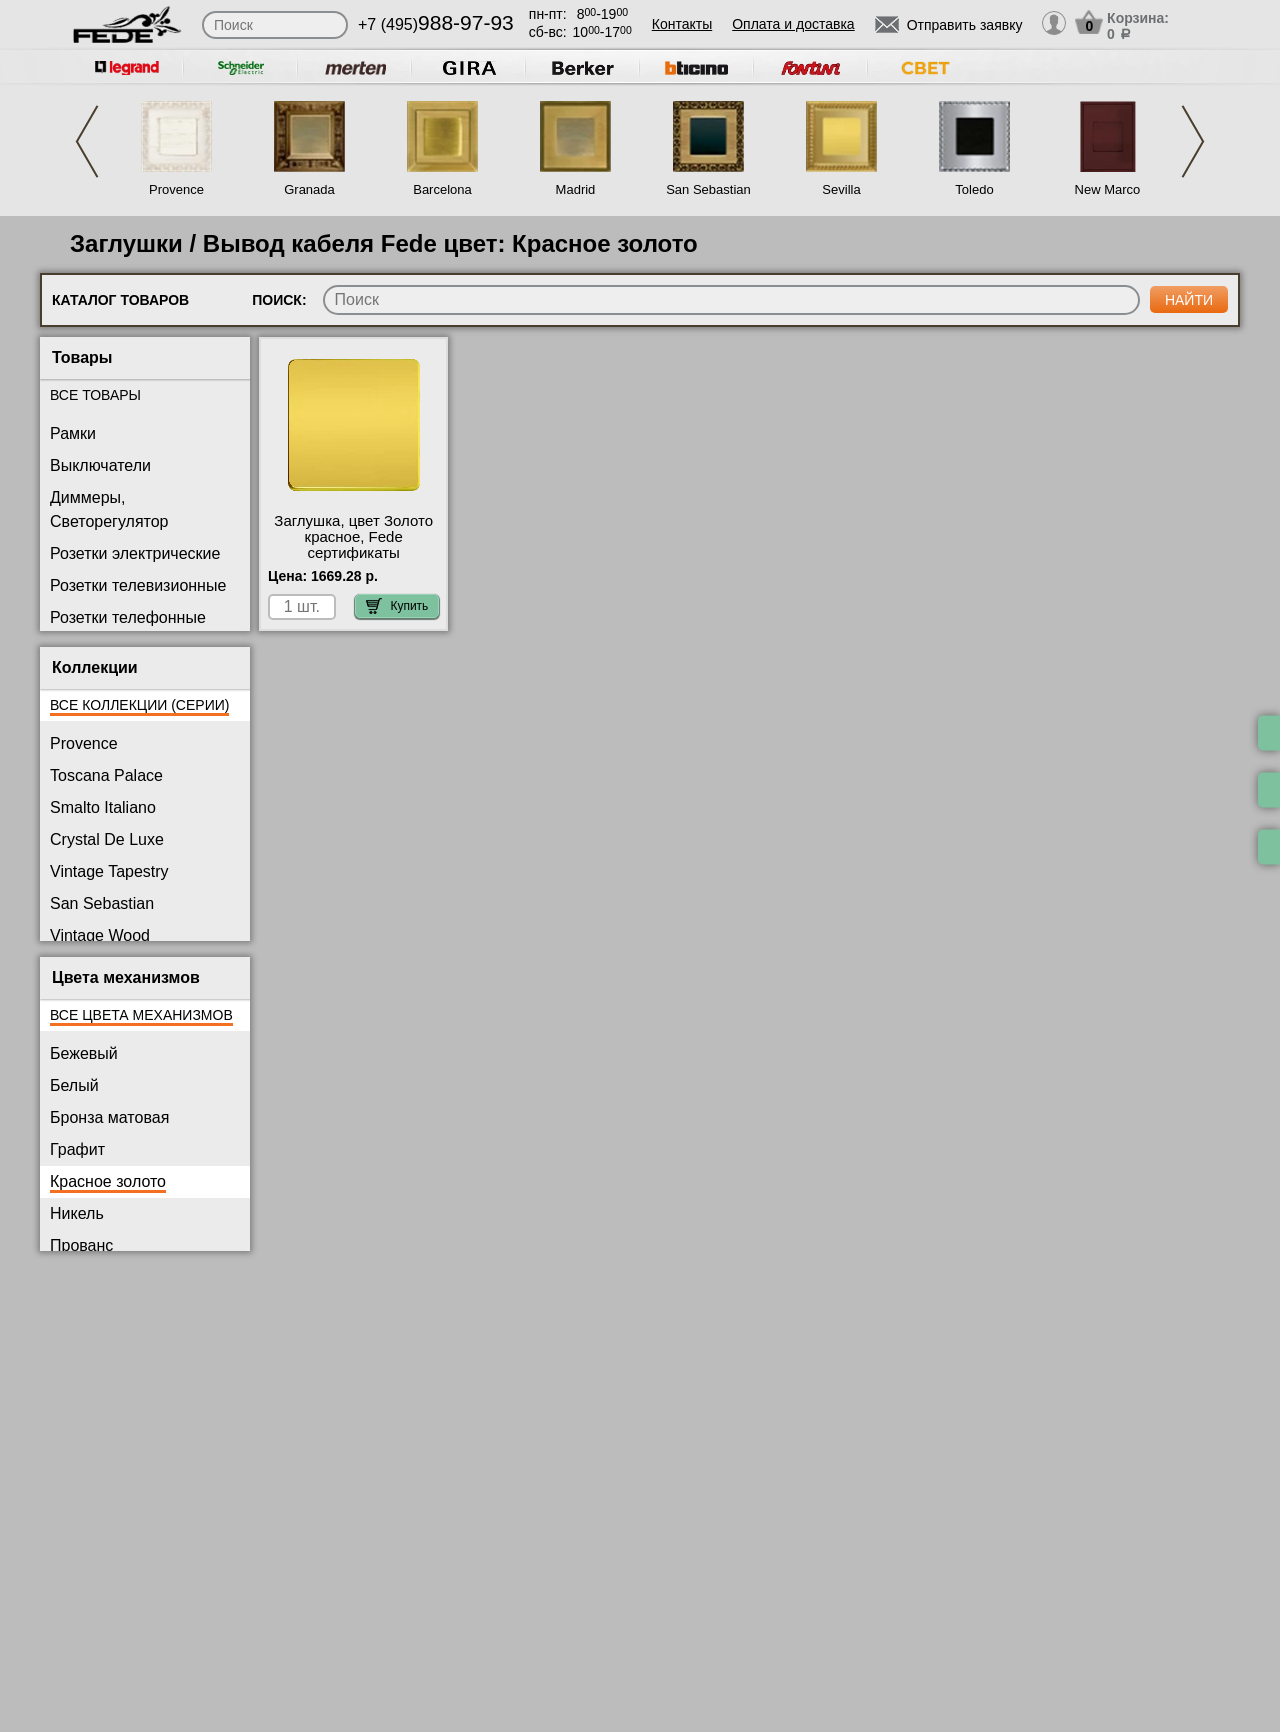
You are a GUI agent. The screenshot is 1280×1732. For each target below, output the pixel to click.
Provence (176, 189)
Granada (309, 189)
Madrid (576, 189)
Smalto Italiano (103, 807)
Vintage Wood (100, 935)
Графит (77, 1149)
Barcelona (442, 189)
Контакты (682, 24)
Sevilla (841, 189)
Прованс (81, 1245)
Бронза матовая (109, 1117)
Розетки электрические (135, 553)
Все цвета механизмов (141, 1015)
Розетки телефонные (128, 617)
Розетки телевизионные (138, 585)
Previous (87, 141)
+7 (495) (436, 24)
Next (1193, 141)
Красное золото (108, 1181)
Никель (77, 1213)
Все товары (95, 395)
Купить (397, 606)
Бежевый (84, 1053)
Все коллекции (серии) (139, 705)
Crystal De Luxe (107, 839)
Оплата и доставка (793, 24)
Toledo (974, 189)
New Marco (1108, 189)
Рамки (73, 433)
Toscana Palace (106, 775)
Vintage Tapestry (109, 871)
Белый (74, 1085)
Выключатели (100, 465)
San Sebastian (708, 189)
